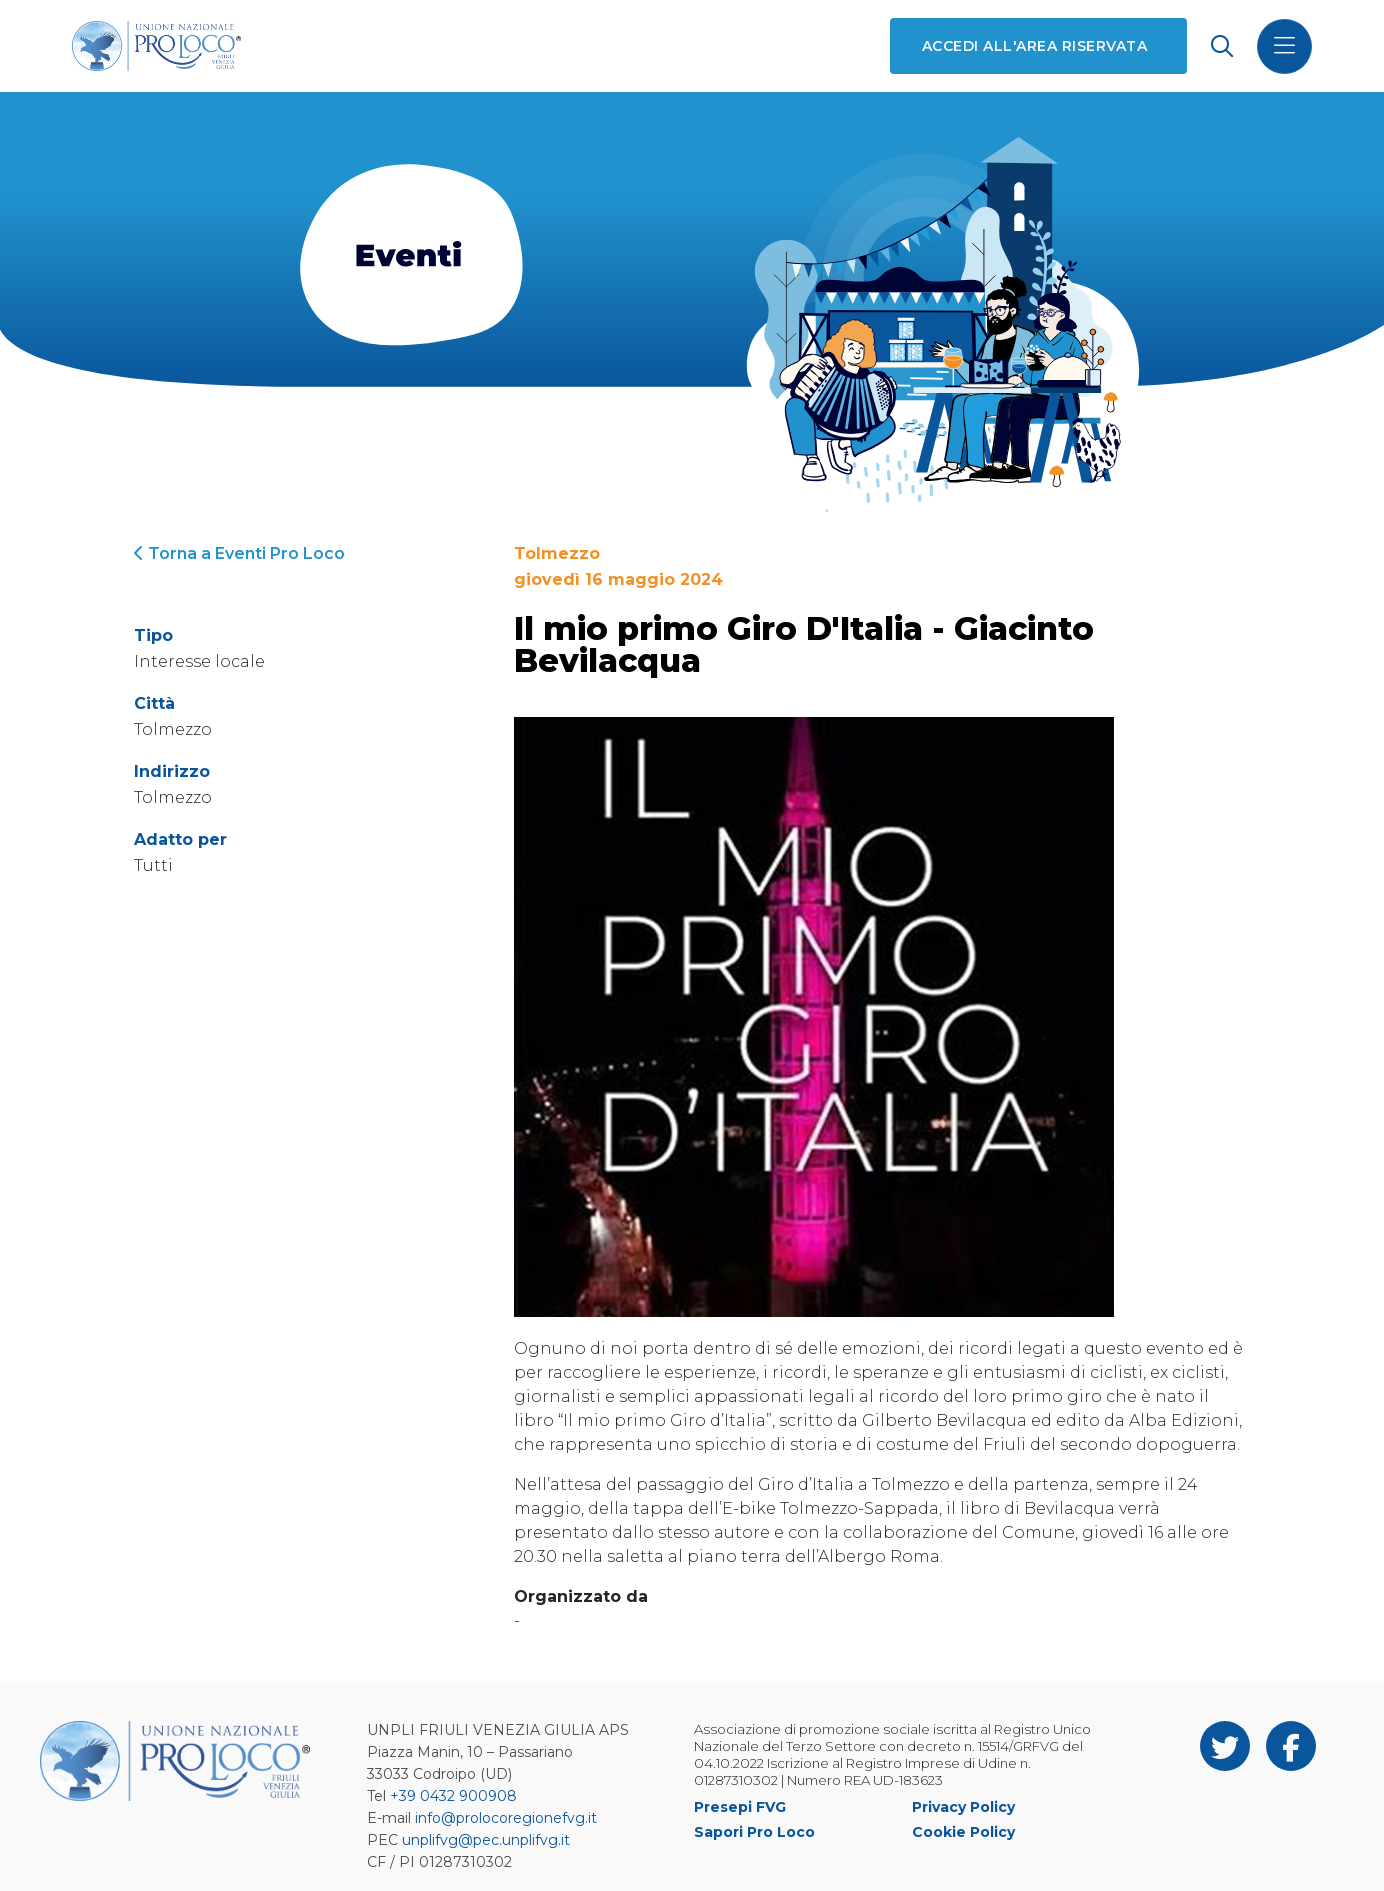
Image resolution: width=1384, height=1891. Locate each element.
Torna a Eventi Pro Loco (239, 553)
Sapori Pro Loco (754, 1832)
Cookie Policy (963, 1832)
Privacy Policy (963, 1807)
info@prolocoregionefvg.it (506, 1818)
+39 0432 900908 (453, 1796)
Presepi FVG (740, 1807)
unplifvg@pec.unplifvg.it (486, 1840)
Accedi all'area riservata (1034, 46)
